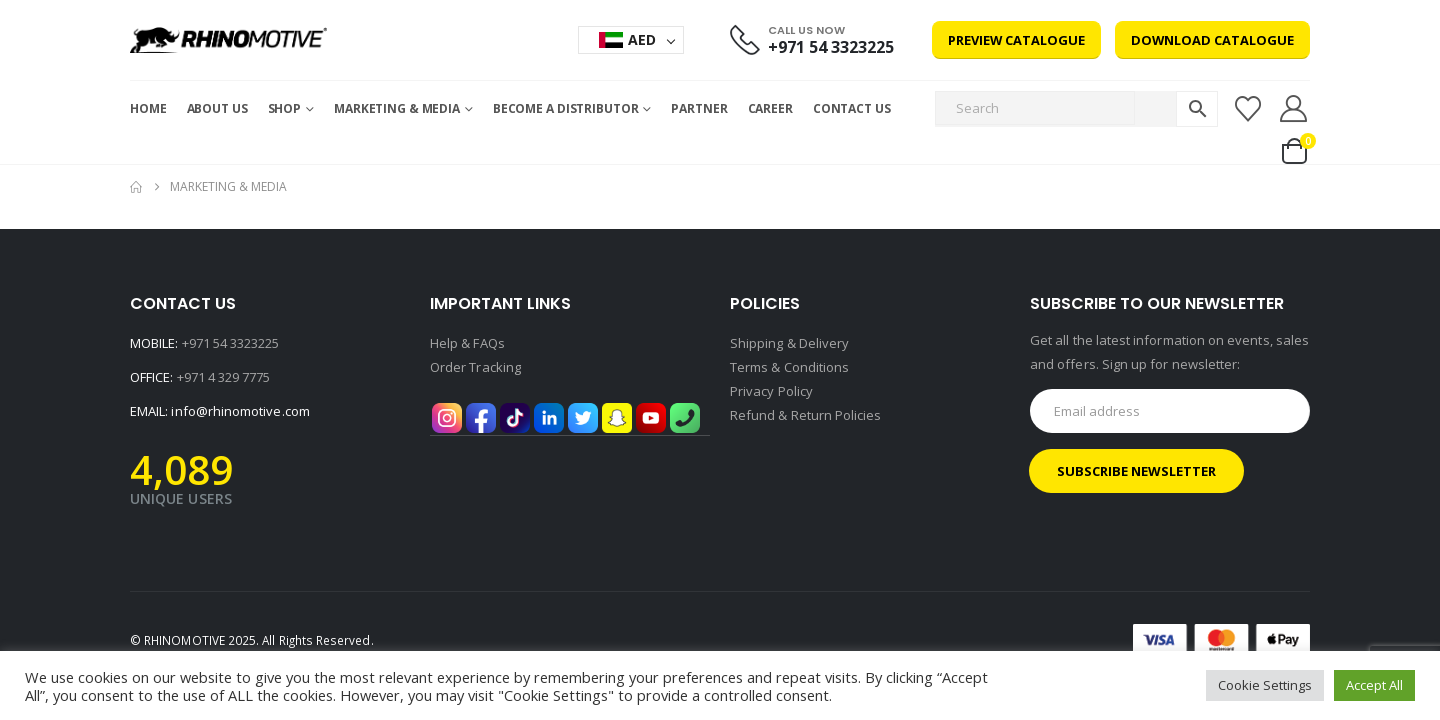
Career (770, 108)
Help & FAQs (467, 343)
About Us (217, 108)
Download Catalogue (1212, 40)
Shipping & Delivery (789, 343)
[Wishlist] (1247, 109)
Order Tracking (475, 367)
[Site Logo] (228, 40)
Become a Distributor (566, 108)
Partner (699, 108)
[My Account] (1294, 108)
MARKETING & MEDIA (397, 108)
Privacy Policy (771, 391)
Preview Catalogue (1016, 40)
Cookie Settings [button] (1265, 685)
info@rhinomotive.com (240, 411)
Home (148, 108)
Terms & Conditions (789, 367)
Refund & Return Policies (806, 415)
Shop (285, 108)
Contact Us (852, 108)
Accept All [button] (1374, 685)
